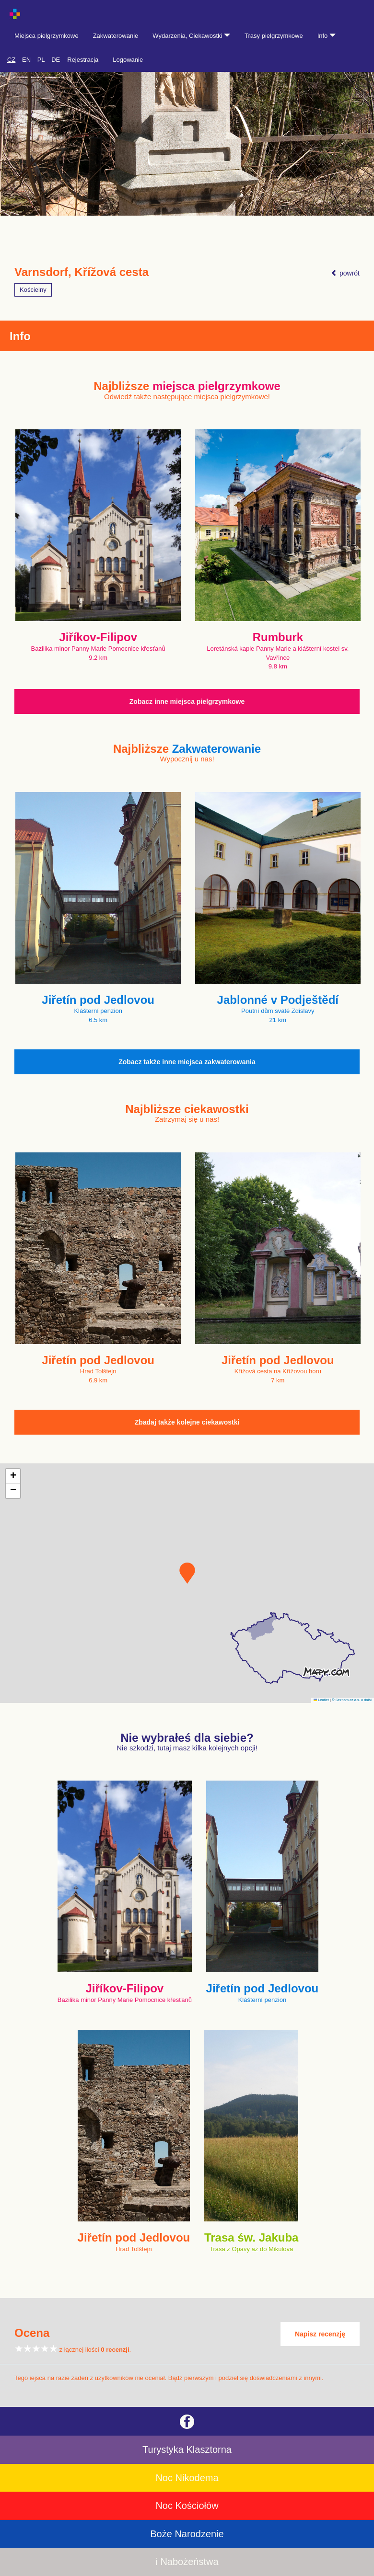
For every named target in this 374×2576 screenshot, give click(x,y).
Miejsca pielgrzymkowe (46, 35)
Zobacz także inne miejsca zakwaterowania (187, 1062)
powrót (345, 273)
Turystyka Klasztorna (187, 2449)
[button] (187, 1573)
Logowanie (128, 59)
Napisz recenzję (320, 2334)
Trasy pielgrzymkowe (274, 35)
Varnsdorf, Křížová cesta (81, 272)
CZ (11, 59)
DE (55, 59)
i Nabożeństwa (186, 2561)
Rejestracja (82, 59)
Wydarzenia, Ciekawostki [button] (191, 35)
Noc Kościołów (186, 2505)
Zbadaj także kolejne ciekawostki (187, 1422)
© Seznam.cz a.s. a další (352, 1700)
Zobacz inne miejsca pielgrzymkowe (187, 701)
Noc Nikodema (186, 2477)
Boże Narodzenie (186, 2534)
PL (41, 59)
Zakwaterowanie (116, 35)
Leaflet (321, 1700)
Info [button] (326, 35)
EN (26, 59)
